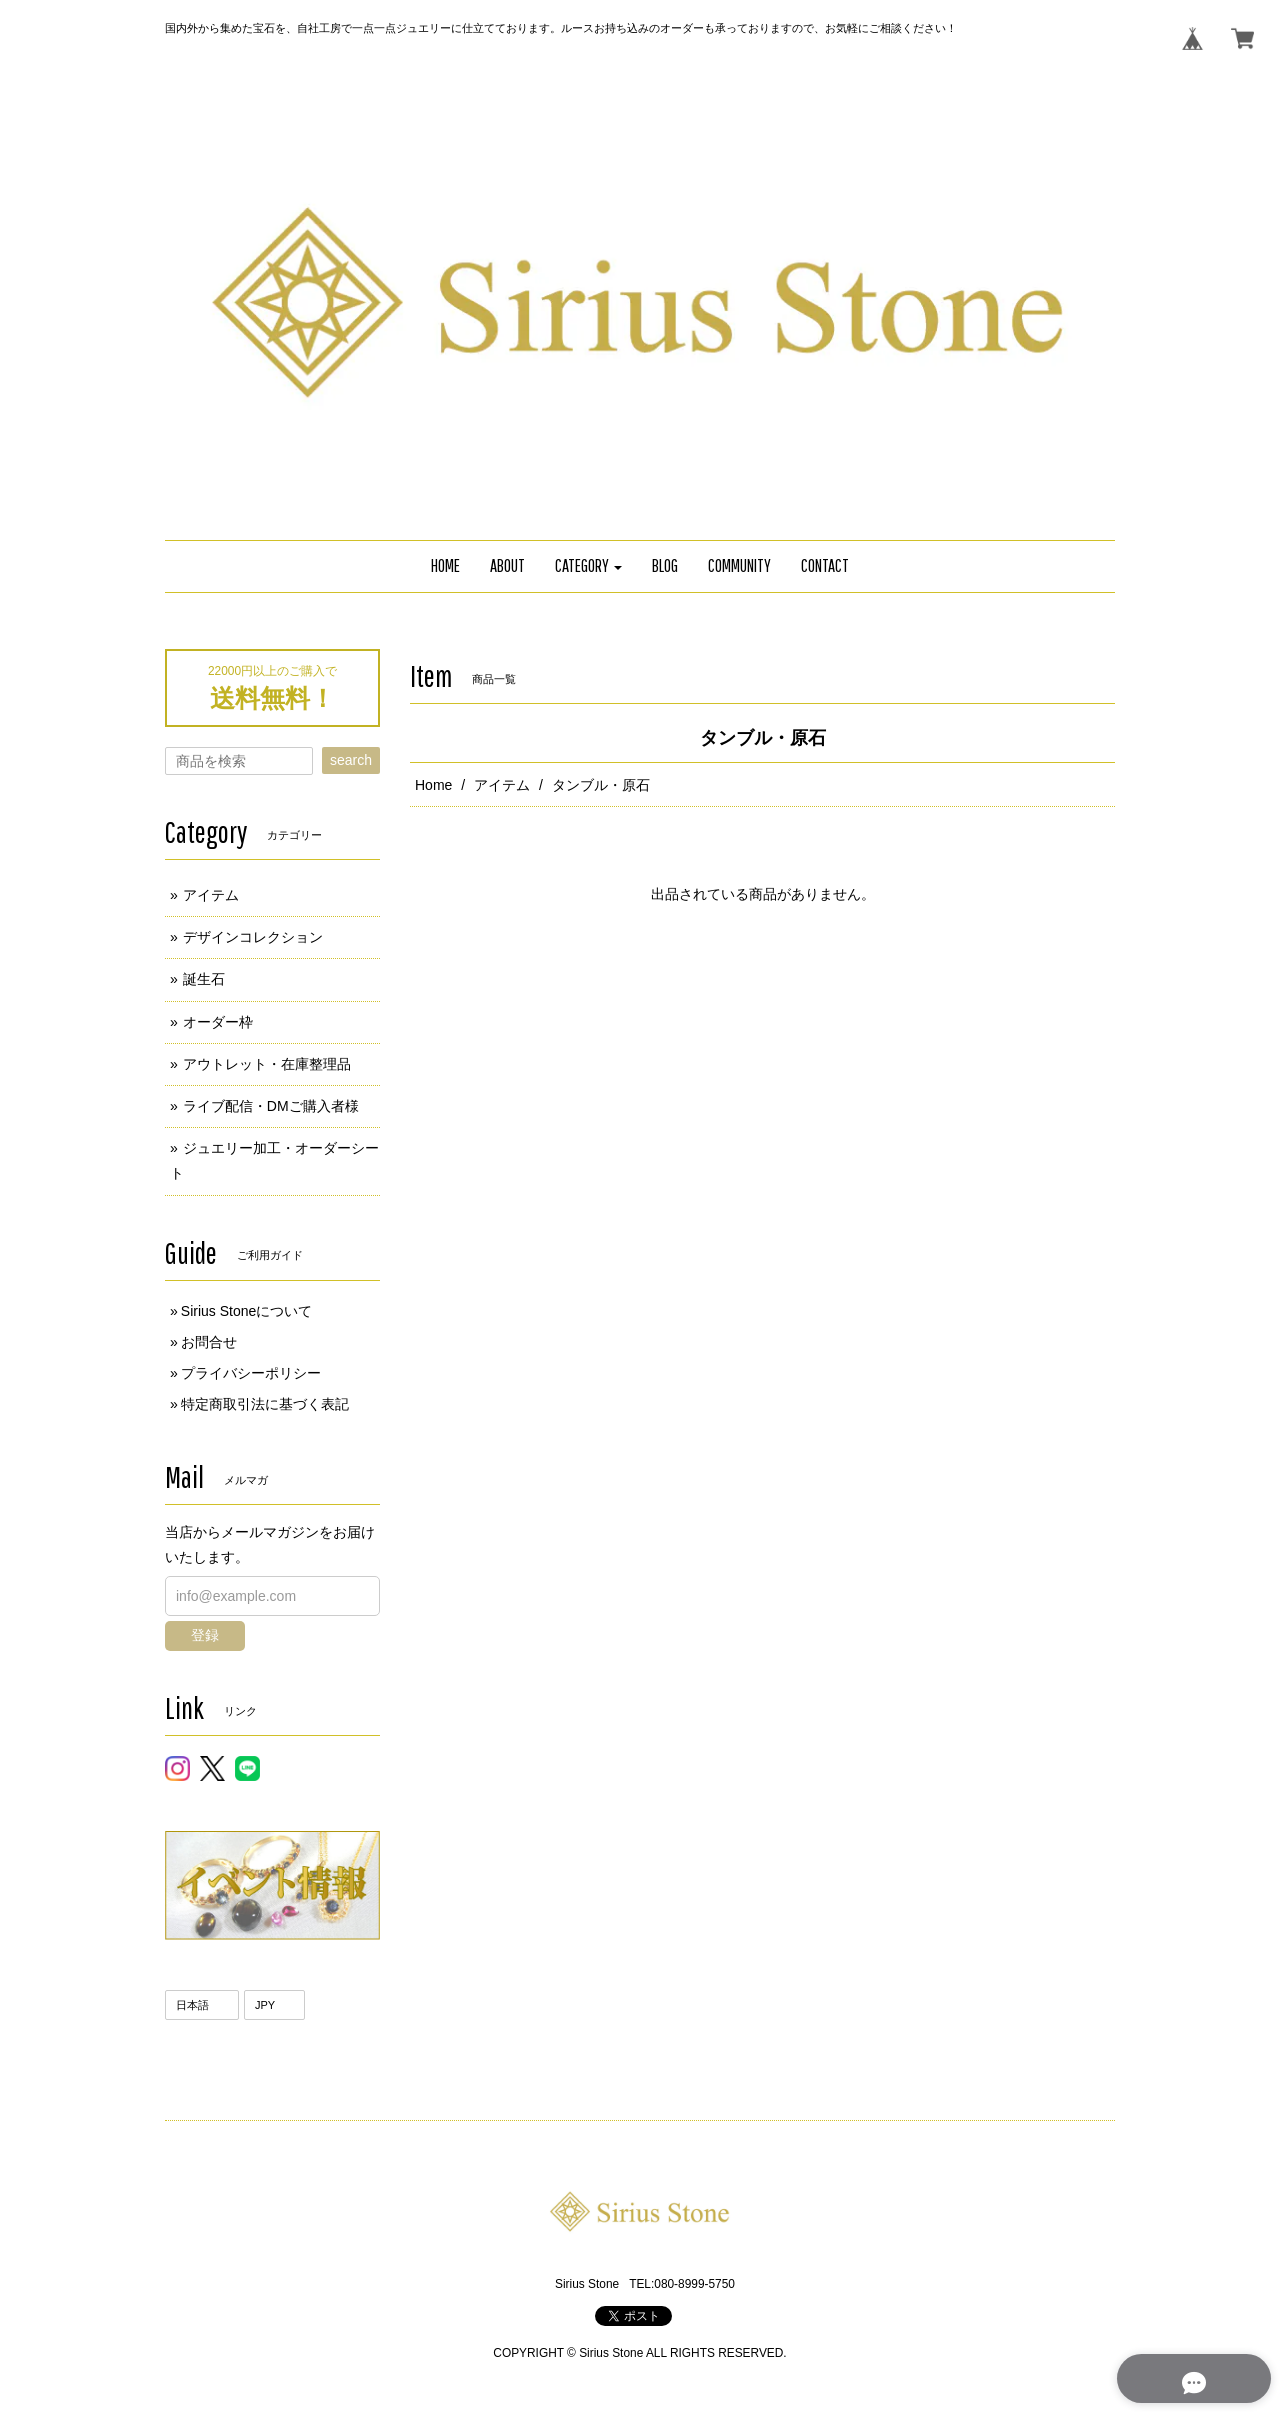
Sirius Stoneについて (246, 1311)
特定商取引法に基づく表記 (265, 1404)
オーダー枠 (218, 1022)
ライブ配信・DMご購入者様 (271, 1106)
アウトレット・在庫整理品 (267, 1064)
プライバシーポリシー (251, 1373)
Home (433, 785)
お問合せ (209, 1342)
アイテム (502, 785)
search (351, 760)
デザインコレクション (253, 937)
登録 (205, 1635)
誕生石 (204, 979)
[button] (589, 566)
